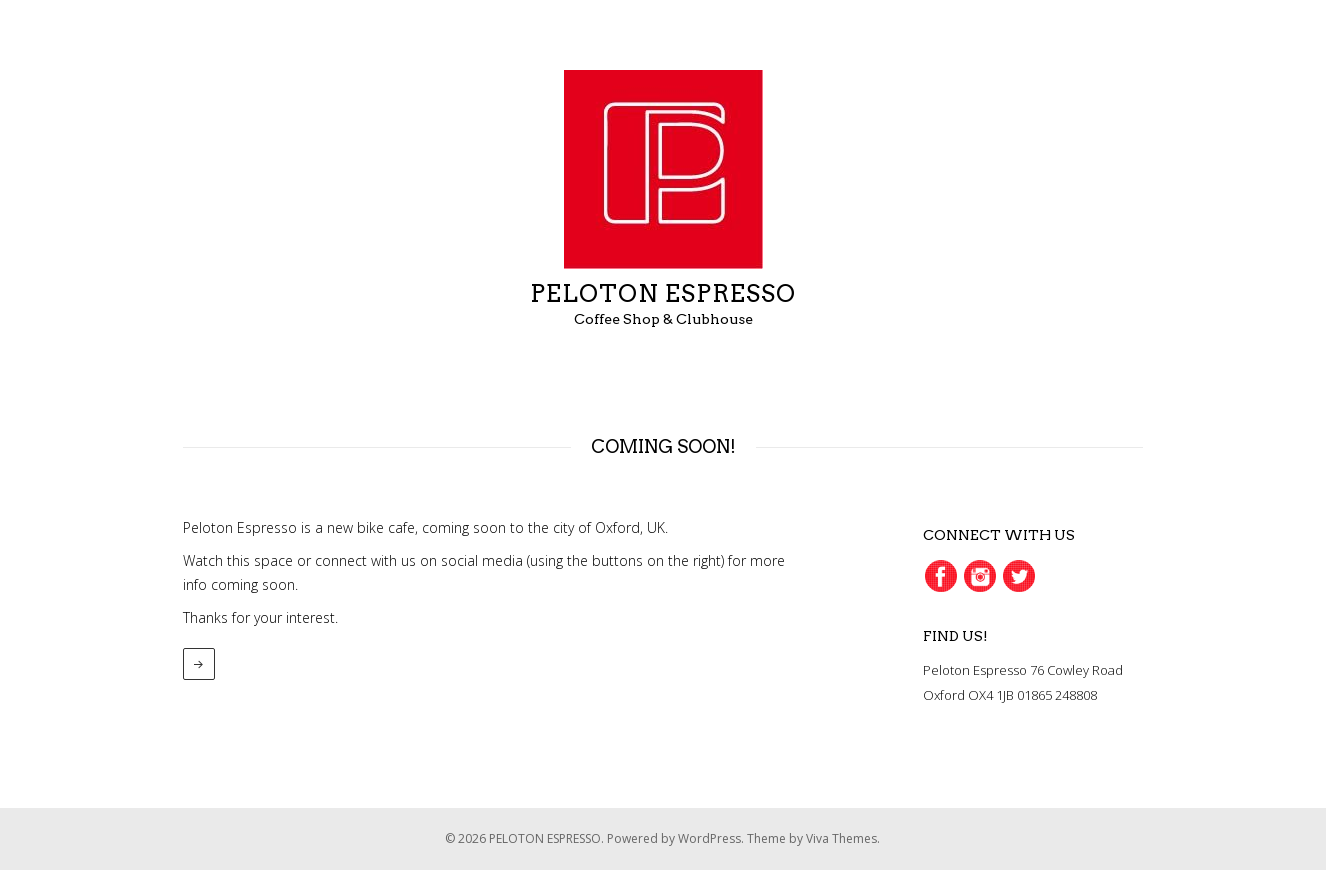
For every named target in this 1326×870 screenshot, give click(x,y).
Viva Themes (841, 838)
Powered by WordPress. (677, 838)
